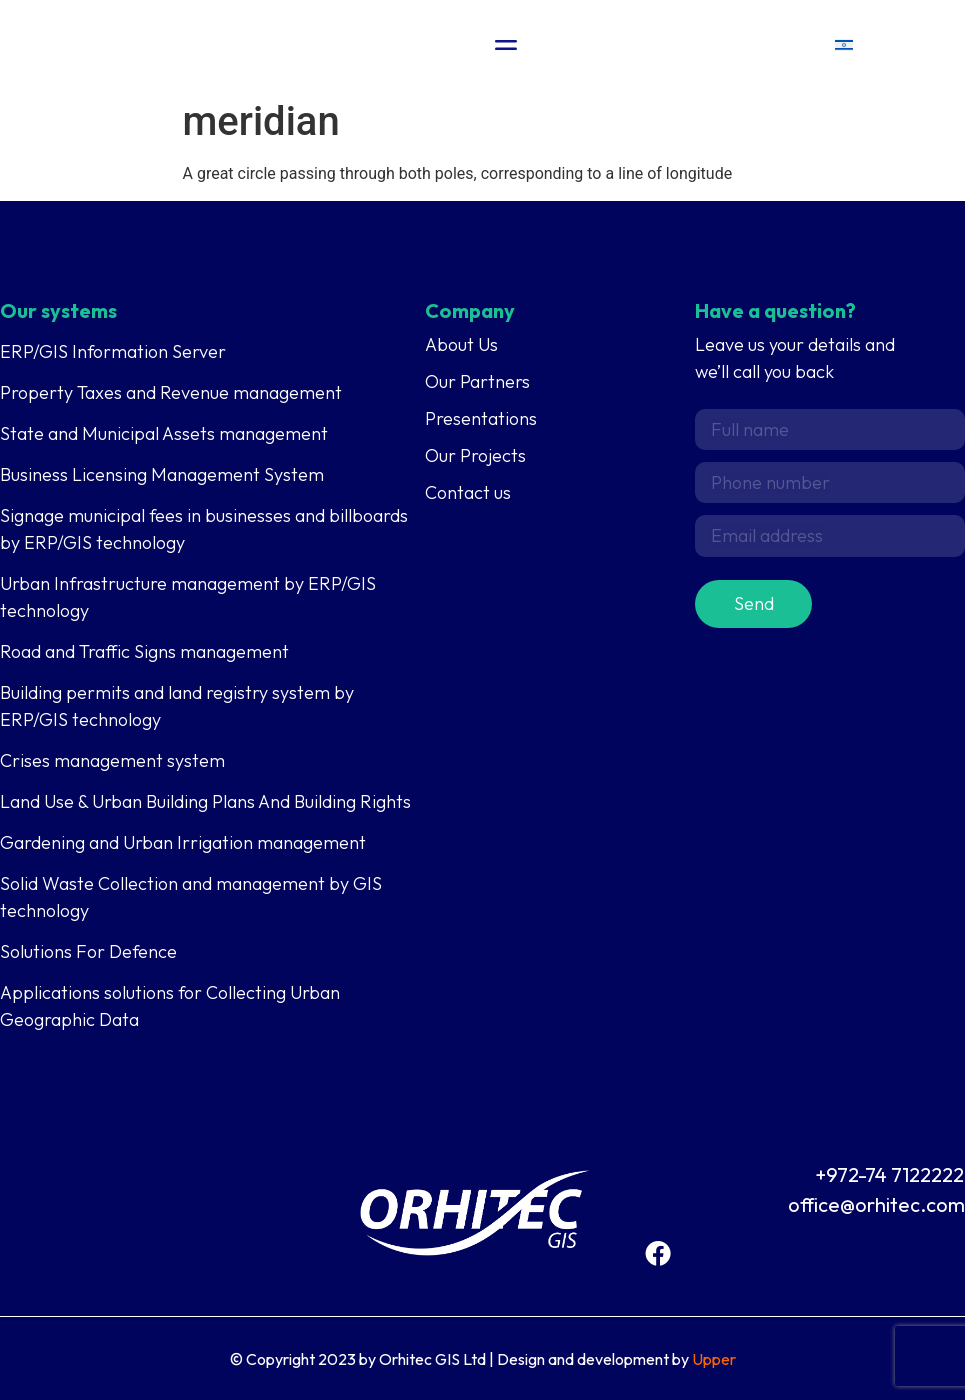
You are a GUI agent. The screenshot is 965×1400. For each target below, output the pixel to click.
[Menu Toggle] (506, 45)
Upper (714, 1359)
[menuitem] (844, 45)
